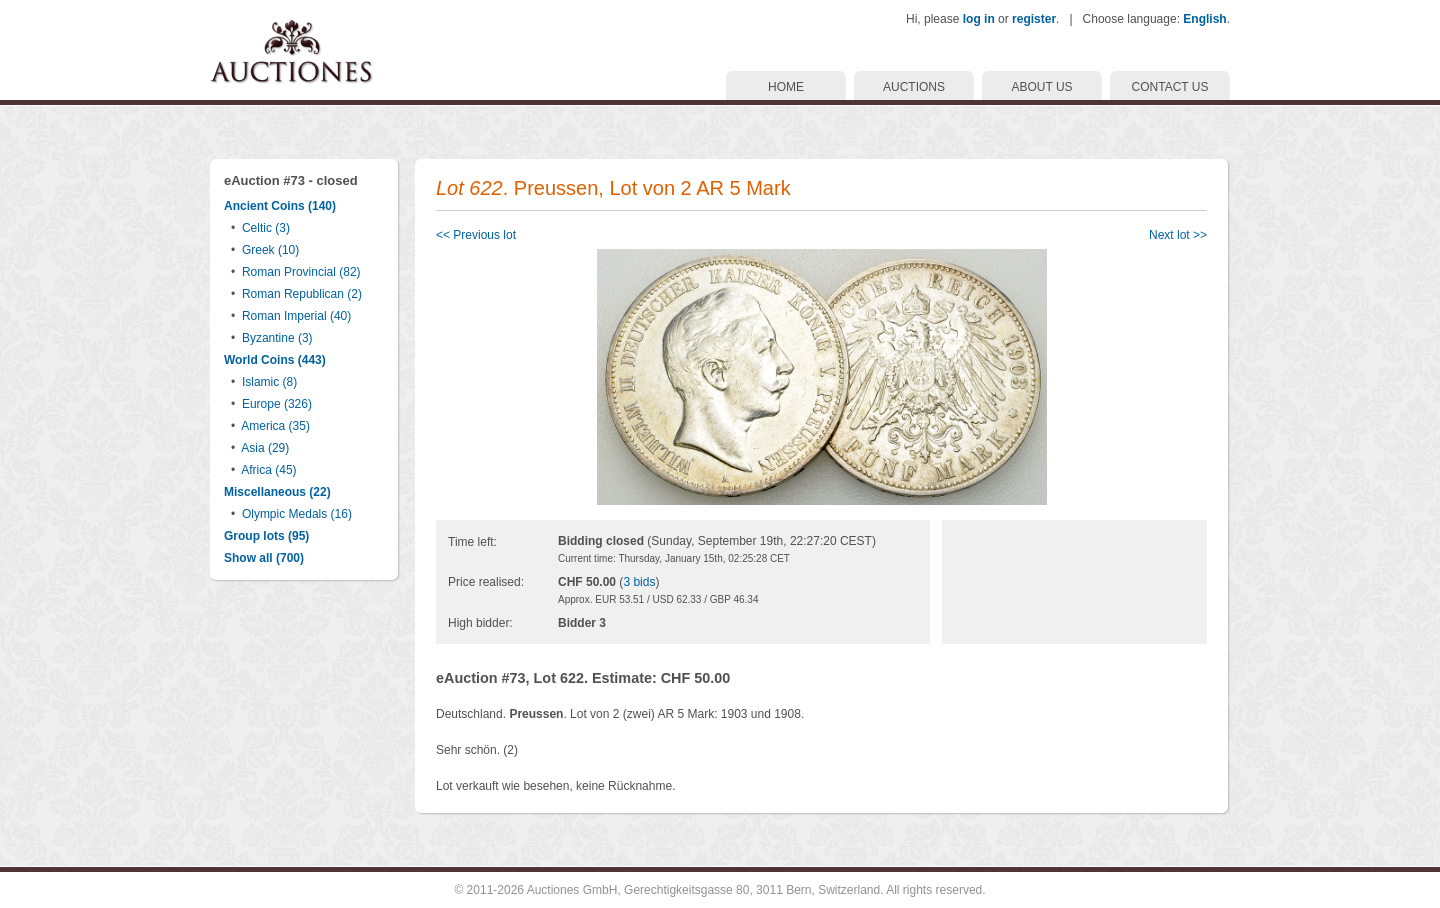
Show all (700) (264, 558)
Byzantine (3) (277, 338)
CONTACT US (1170, 87)
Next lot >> (1178, 235)
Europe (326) (277, 404)
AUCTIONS (914, 87)
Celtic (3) (266, 228)
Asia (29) (265, 448)
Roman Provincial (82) (301, 272)
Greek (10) (270, 250)
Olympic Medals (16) (297, 514)
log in (979, 19)
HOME (786, 87)
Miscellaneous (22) (277, 492)
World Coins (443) (275, 360)
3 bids (639, 582)
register (1034, 19)
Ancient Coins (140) (280, 206)
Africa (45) (268, 470)
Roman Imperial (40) (296, 316)
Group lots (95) (266, 536)
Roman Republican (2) (302, 294)
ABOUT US (1041, 87)
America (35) (275, 426)
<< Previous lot (476, 235)
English (1204, 19)
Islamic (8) (269, 382)
